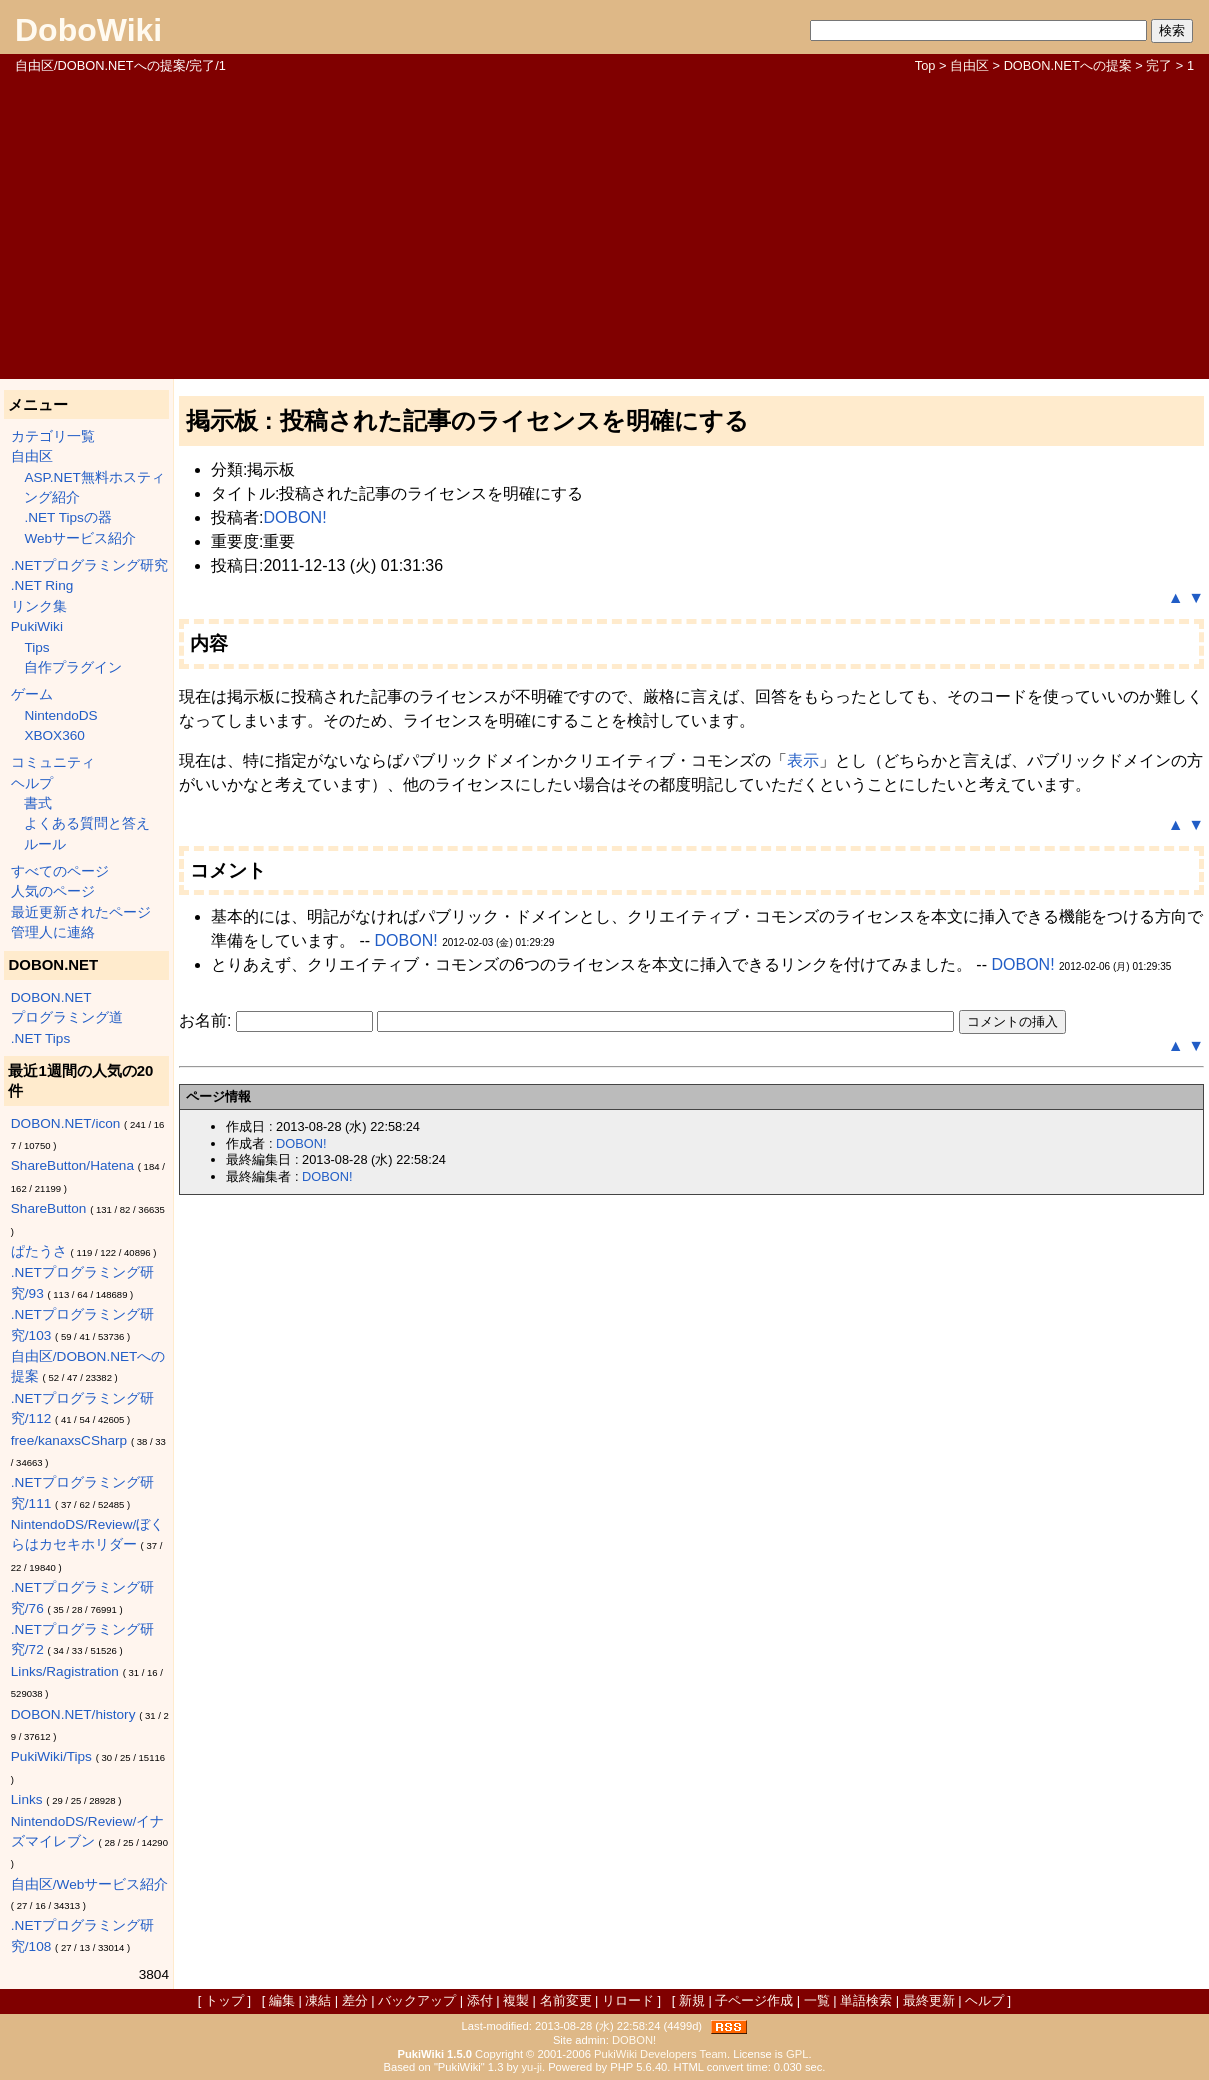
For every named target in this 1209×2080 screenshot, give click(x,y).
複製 (516, 2000)
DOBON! (294, 517)
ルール (45, 844)
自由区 (969, 65)
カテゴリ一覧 (53, 436)
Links (27, 1799)
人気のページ (53, 891)
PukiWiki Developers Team (660, 2054)
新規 (692, 2000)
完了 (1159, 65)
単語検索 (866, 2000)
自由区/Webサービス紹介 (89, 1884)
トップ (224, 2000)
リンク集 (39, 606)
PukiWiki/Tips (51, 1756)
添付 (480, 2000)
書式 (38, 803)
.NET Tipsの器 (67, 517)
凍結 (318, 2000)
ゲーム (32, 694)
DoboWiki (88, 30)
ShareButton (49, 1208)
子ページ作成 (754, 2000)
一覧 (817, 2000)
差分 (355, 2000)
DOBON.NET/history (73, 1714)
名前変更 (566, 2000)
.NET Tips (40, 1038)
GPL (797, 2054)
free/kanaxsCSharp (69, 1440)
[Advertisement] (604, 225)
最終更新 (929, 2000)
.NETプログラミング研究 (89, 565)
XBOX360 (54, 735)
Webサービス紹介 (80, 538)
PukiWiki (37, 626)
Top (925, 65)
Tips (36, 647)
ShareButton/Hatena (72, 1165)
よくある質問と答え (87, 823)
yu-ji (531, 2067)
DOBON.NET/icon (66, 1123)
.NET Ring (42, 585)
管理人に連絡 (53, 932)
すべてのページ (60, 871)
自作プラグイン (73, 667)
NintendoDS (60, 715)
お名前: (207, 1020)
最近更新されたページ (81, 912)
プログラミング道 (67, 1017)
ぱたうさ (39, 1251)
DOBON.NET (51, 997)
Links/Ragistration (65, 1671)
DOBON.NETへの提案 (1068, 65)
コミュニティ (53, 762)
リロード (628, 2000)
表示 (803, 760)
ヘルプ (32, 783)
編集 (282, 2000)
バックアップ (417, 2000)
